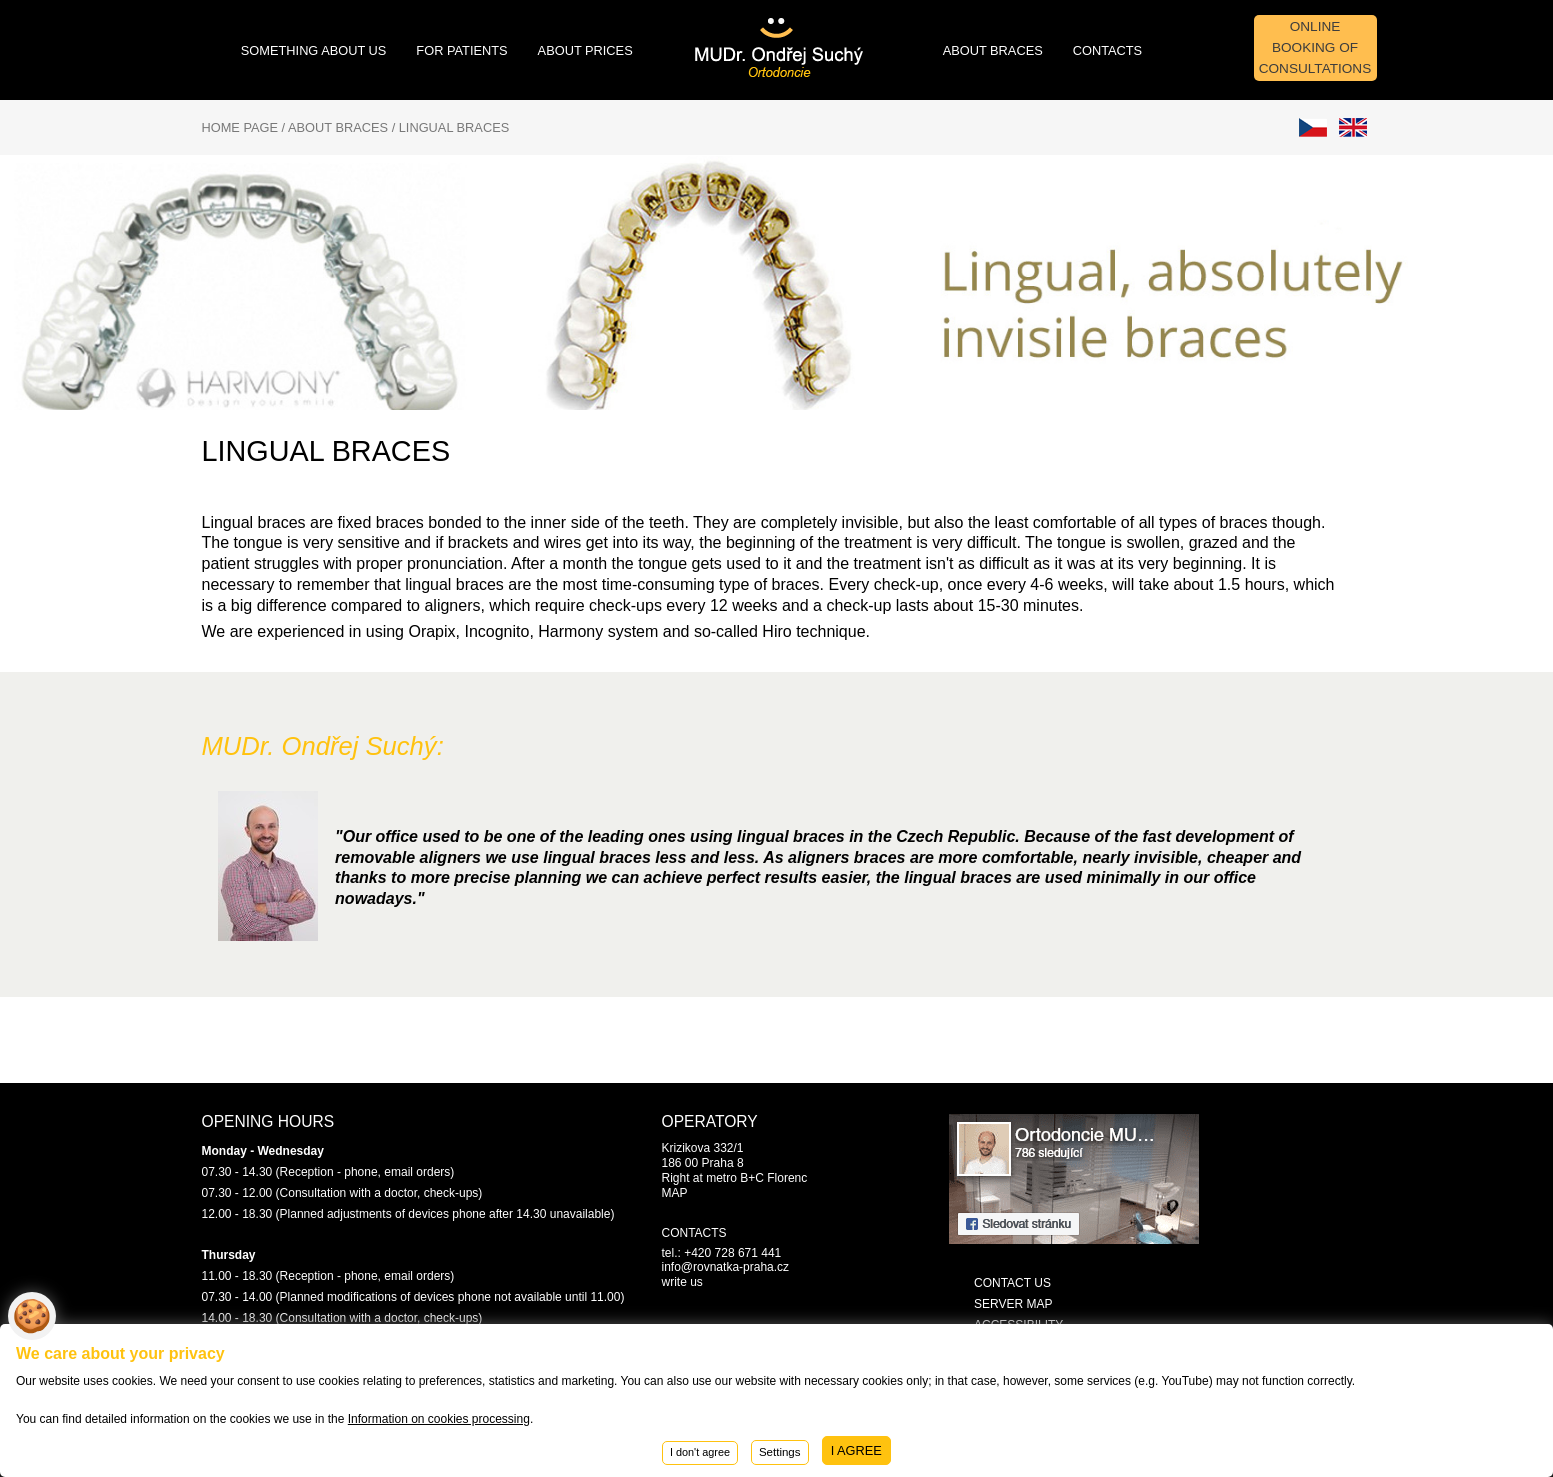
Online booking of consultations (1315, 47)
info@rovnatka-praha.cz (726, 1267)
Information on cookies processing (439, 1419)
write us (682, 1282)
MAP (675, 1193)
